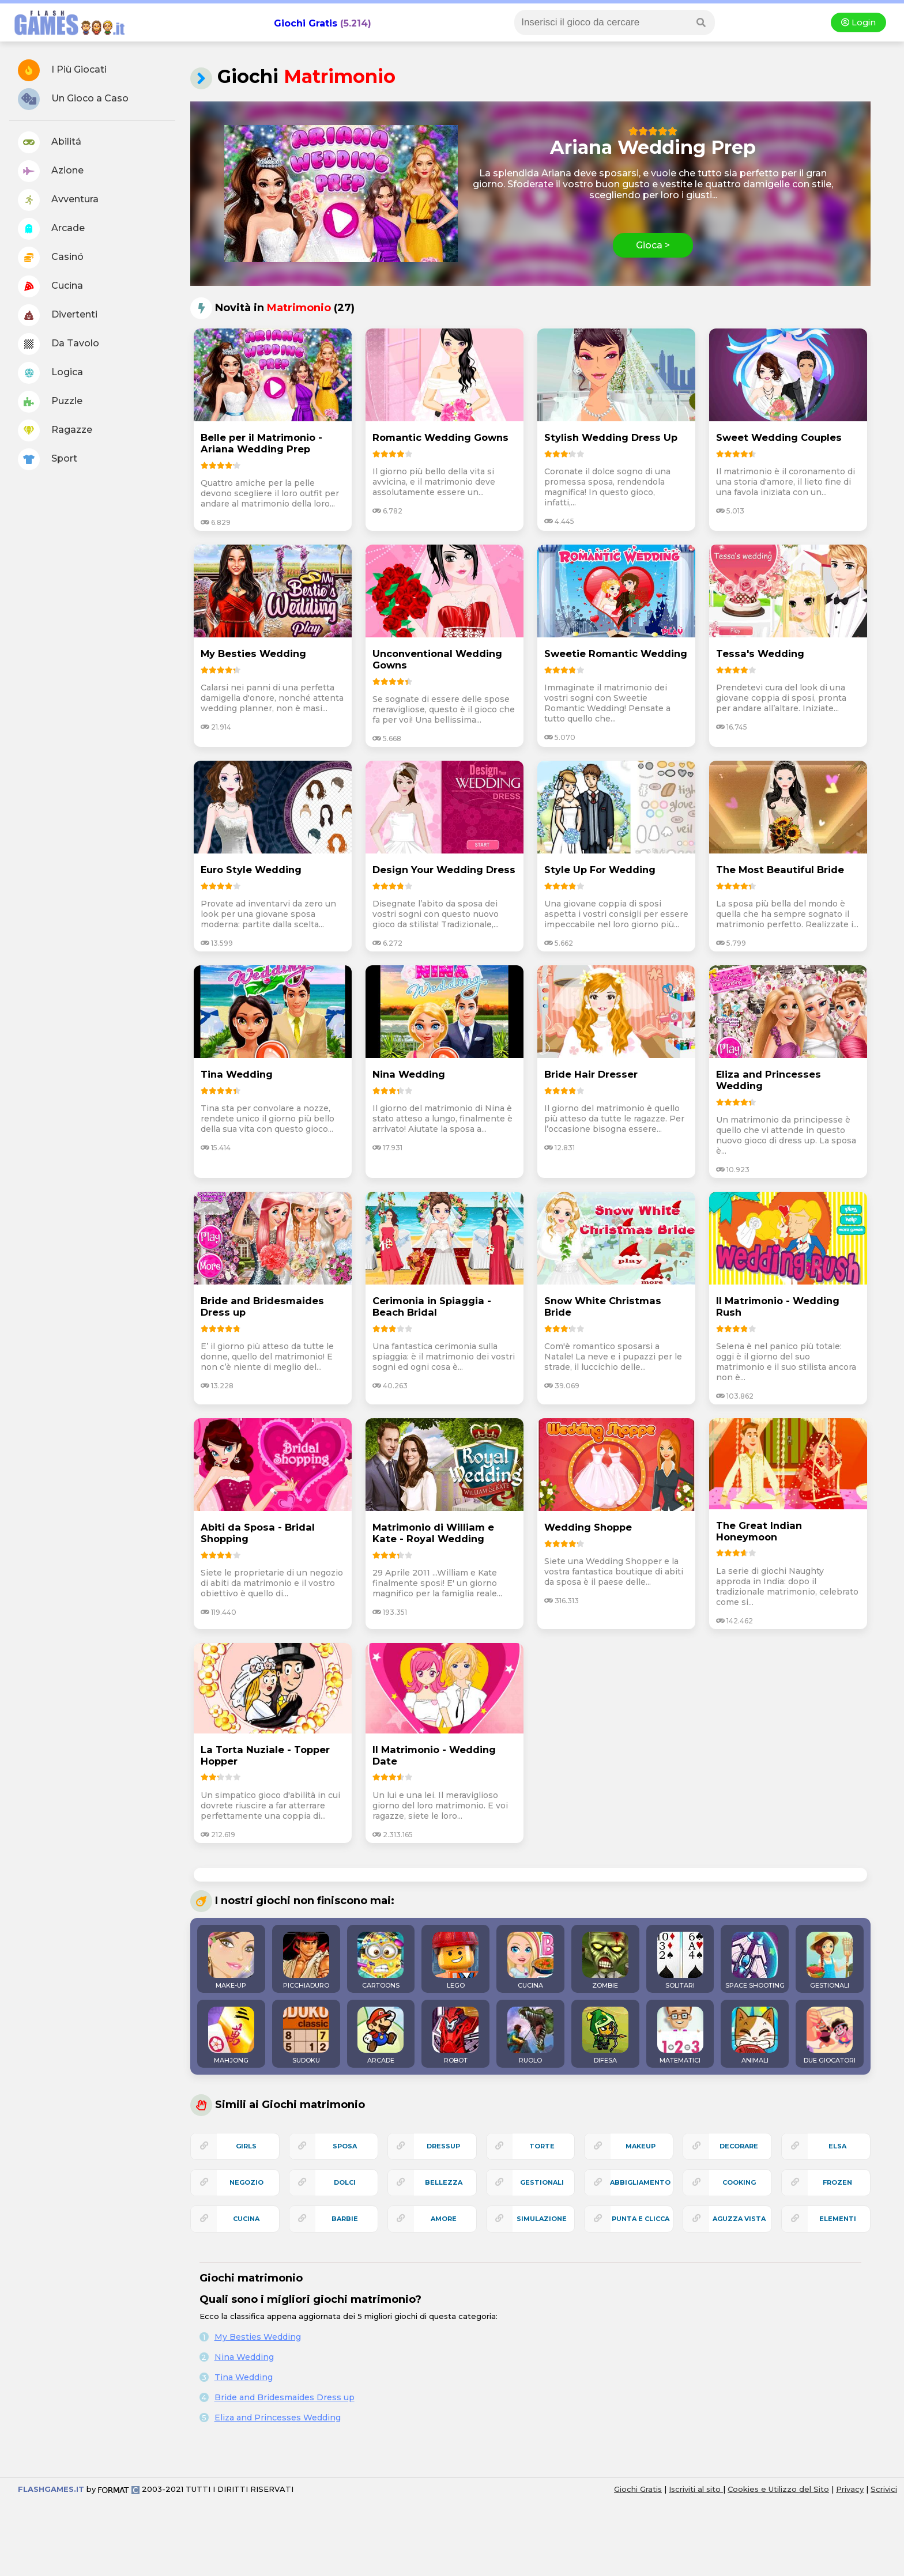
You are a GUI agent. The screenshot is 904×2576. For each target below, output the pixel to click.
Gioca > (653, 245)
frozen (837, 2182)
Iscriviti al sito (696, 2489)
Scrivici (884, 2489)
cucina (246, 2219)
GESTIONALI (830, 1960)
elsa (837, 2146)
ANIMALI (755, 2035)
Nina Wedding (244, 2357)
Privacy (850, 2489)
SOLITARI (680, 1960)
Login (858, 22)
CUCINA (530, 1960)
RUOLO (530, 2035)
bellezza (443, 2182)
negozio (246, 2182)
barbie (345, 2219)
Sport (47, 459)
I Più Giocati (62, 70)
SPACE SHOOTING (755, 1960)
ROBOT (455, 2035)
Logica (50, 373)
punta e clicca (640, 2219)
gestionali (542, 2182)
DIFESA (605, 2035)
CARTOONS (380, 1960)
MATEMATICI (680, 2035)
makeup (641, 2146)
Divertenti (57, 315)
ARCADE (380, 2035)
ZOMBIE (605, 1960)
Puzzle (50, 402)
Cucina (50, 286)
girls (246, 2146)
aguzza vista (739, 2219)
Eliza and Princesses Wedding (277, 2417)
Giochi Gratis (305, 23)
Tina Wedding (243, 2377)
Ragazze (55, 430)
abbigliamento (640, 2182)
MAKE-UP (231, 1960)
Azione (51, 171)
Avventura (58, 200)
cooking (739, 2182)
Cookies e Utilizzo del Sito (778, 2489)
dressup (443, 2146)
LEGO (455, 1960)
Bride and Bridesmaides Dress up (284, 2397)
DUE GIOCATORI (830, 2035)
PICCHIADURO (306, 1960)
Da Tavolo (58, 344)
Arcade (51, 229)
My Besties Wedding (257, 2337)
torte (542, 2146)
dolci (345, 2182)
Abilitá (49, 142)
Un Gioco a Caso (73, 99)
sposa (345, 2146)
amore (444, 2219)
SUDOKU (306, 2035)
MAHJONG (231, 2035)
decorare (739, 2146)
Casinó (51, 258)
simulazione (542, 2219)
